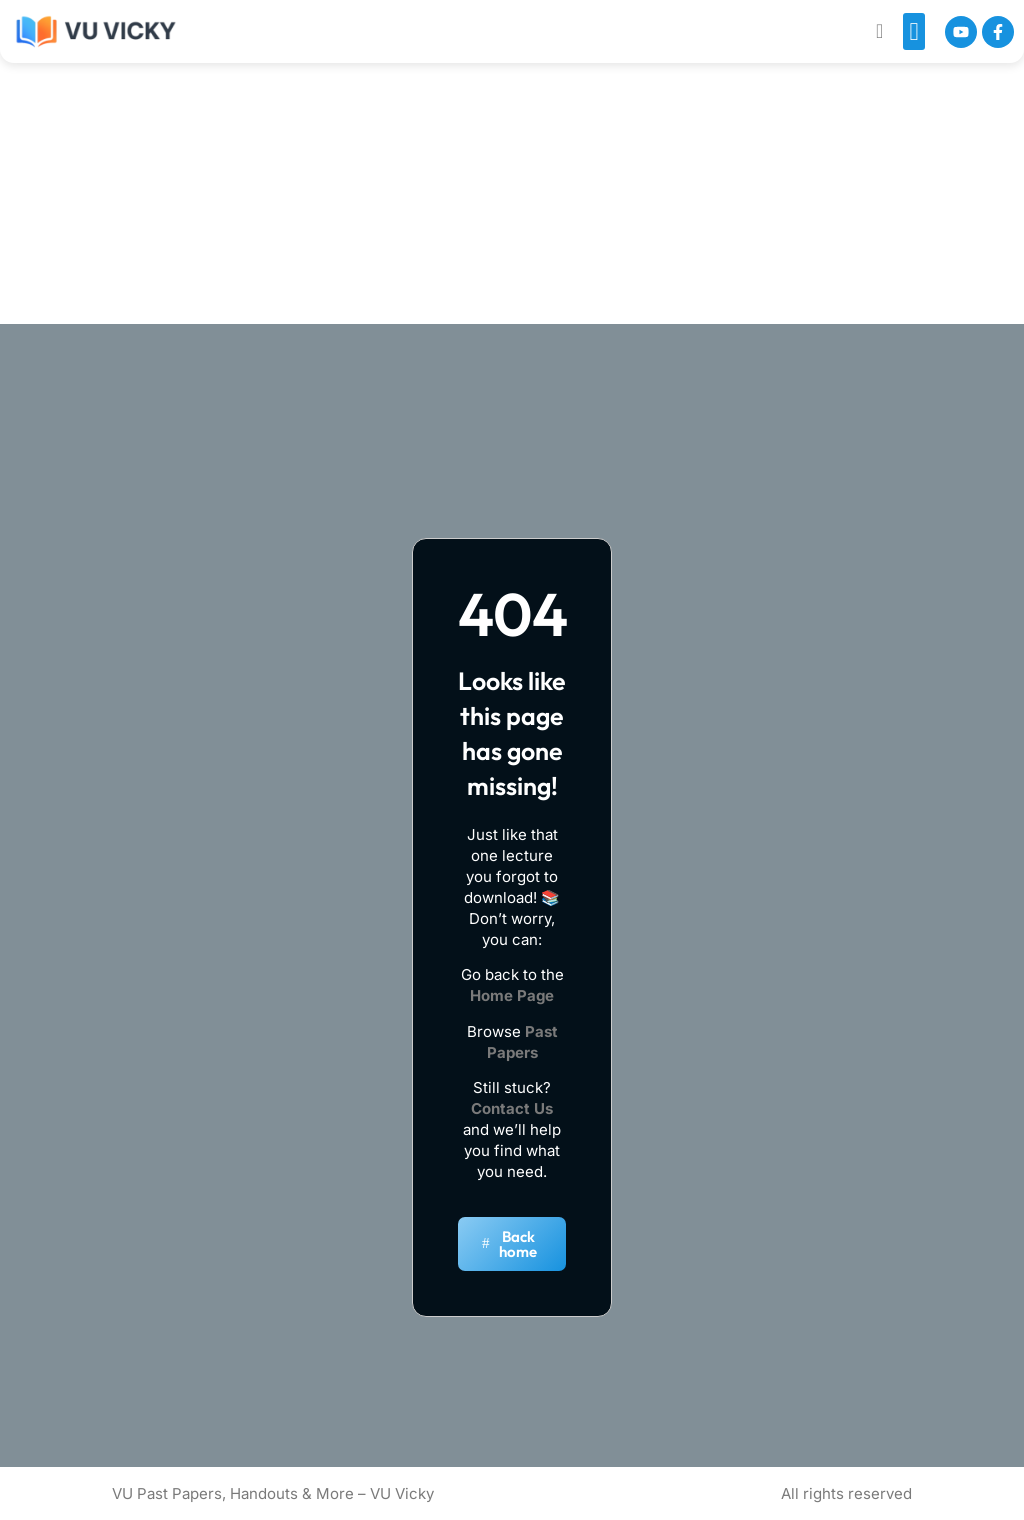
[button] (914, 32)
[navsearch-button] (879, 31)
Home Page (512, 995)
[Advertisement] (517, 149)
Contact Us (512, 1108)
